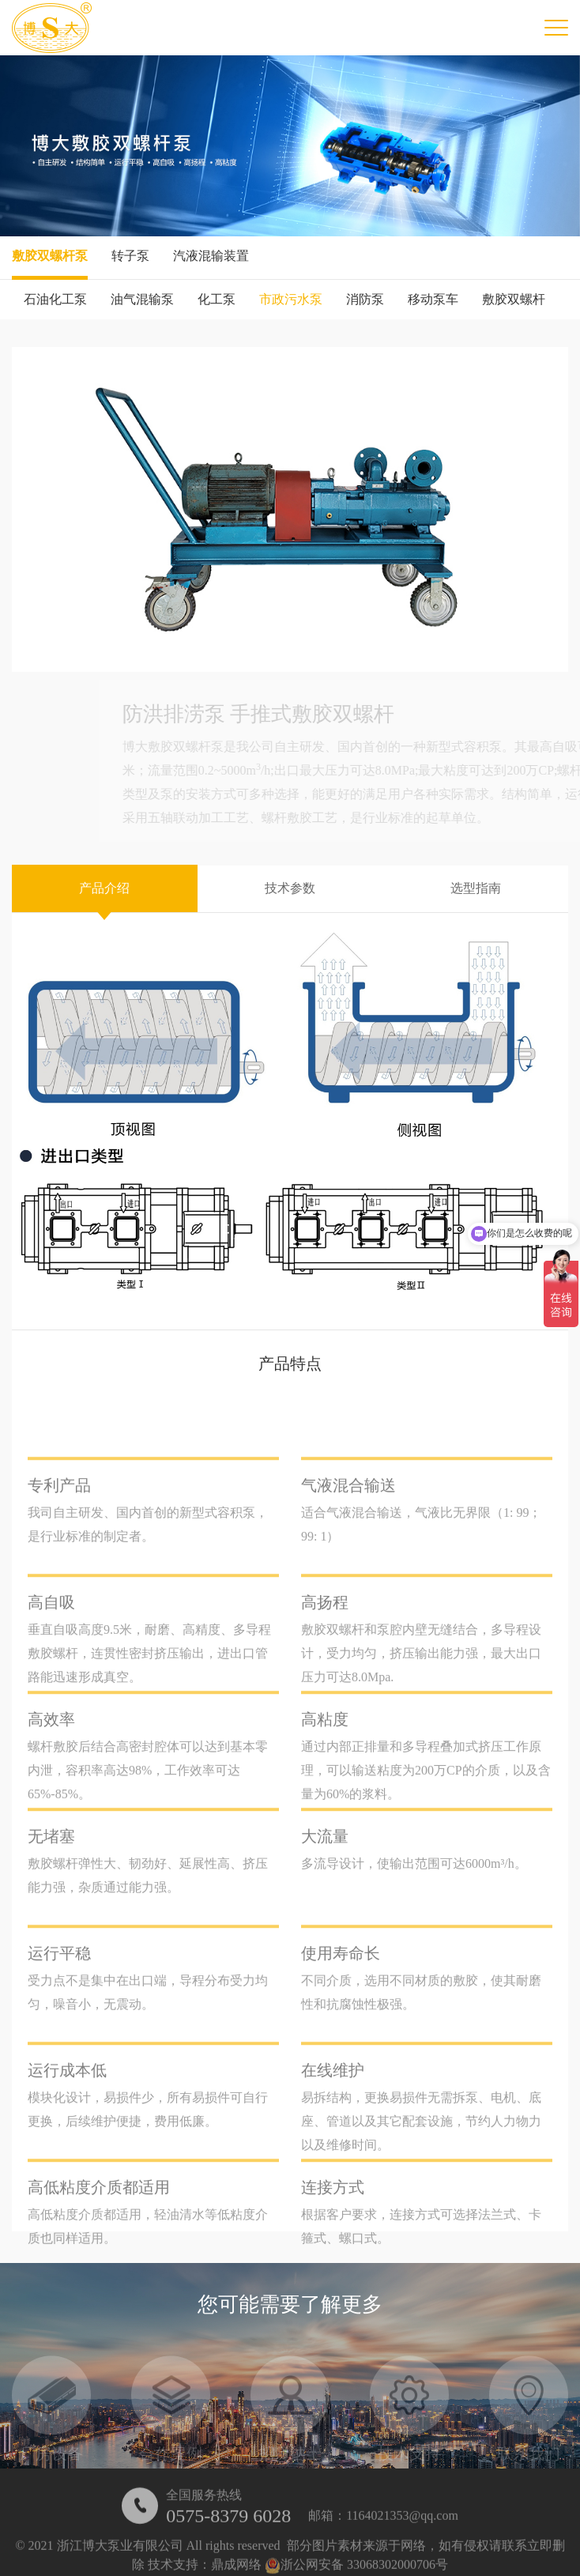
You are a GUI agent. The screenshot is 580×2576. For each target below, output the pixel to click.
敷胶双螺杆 (513, 299)
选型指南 (475, 888)
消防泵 (365, 299)
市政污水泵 (290, 299)
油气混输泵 (142, 299)
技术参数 (290, 888)
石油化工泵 (55, 299)
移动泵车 (433, 299)
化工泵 (216, 299)
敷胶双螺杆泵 (50, 255)
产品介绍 (104, 888)
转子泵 (130, 255)
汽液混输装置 (211, 255)
